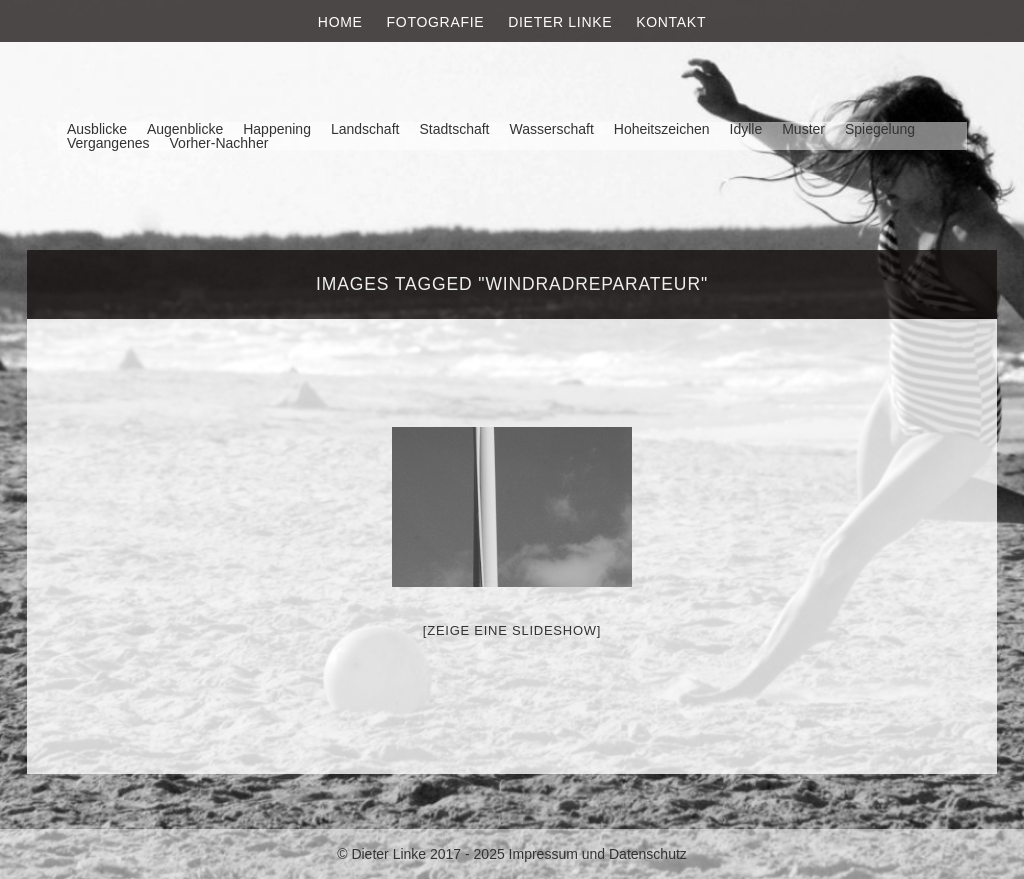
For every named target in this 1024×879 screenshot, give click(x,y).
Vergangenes (108, 143)
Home (340, 22)
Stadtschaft (454, 129)
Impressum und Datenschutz (598, 854)
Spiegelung (880, 129)
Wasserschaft (551, 129)
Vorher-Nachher (219, 143)
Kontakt (671, 22)
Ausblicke (97, 129)
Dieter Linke (560, 22)
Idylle (746, 129)
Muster (803, 129)
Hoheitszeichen (662, 129)
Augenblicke (185, 129)
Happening (277, 129)
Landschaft (365, 129)
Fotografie (436, 22)
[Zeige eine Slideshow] (512, 630)
